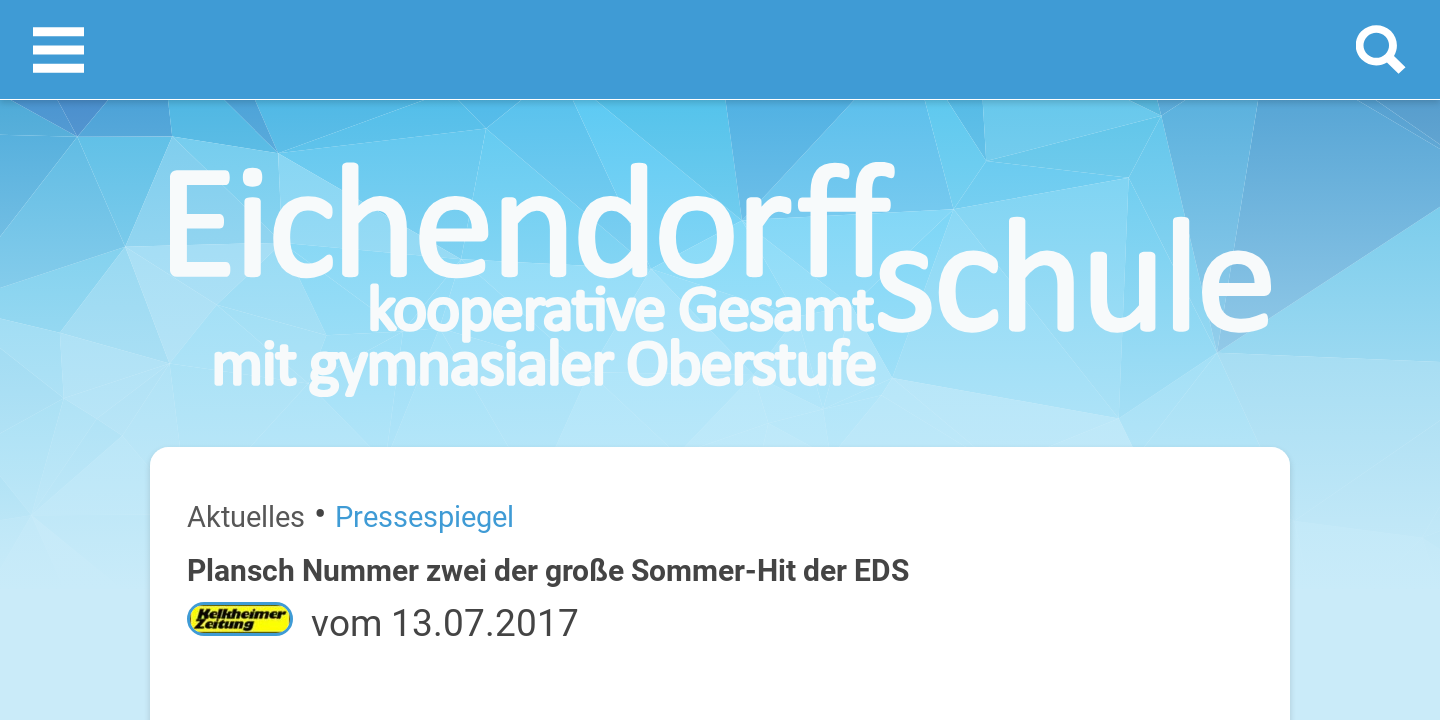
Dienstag (1102, 452)
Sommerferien (1206, 420)
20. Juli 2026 (1291, 388)
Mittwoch (1103, 516)
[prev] (1196, 341)
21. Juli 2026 (1291, 452)
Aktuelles (144, 268)
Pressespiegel (228, 268)
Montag (1098, 388)
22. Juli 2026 (1291, 516)
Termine (1202, 261)
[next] (1216, 341)
